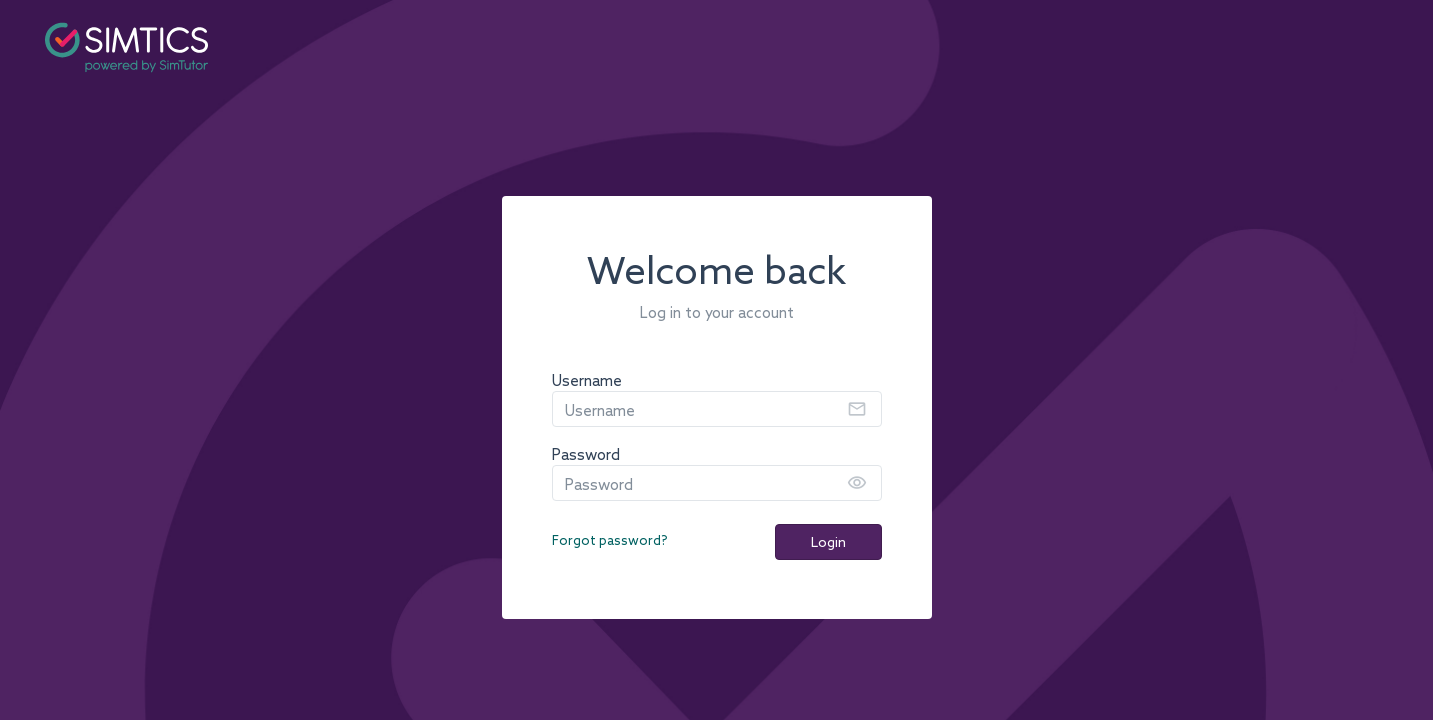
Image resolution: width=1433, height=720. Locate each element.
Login (828, 543)
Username (587, 382)
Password (586, 456)
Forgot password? (609, 541)
